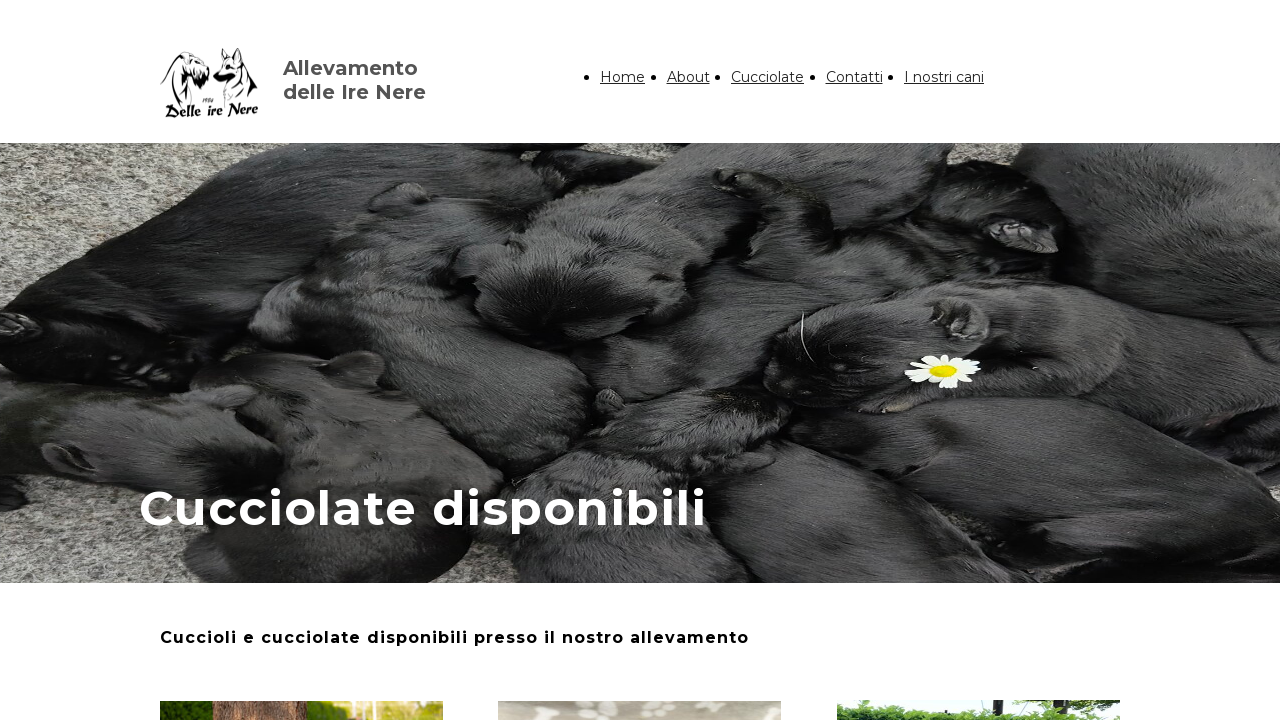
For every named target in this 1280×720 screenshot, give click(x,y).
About (688, 77)
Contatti (854, 77)
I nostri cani (944, 77)
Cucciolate (767, 77)
